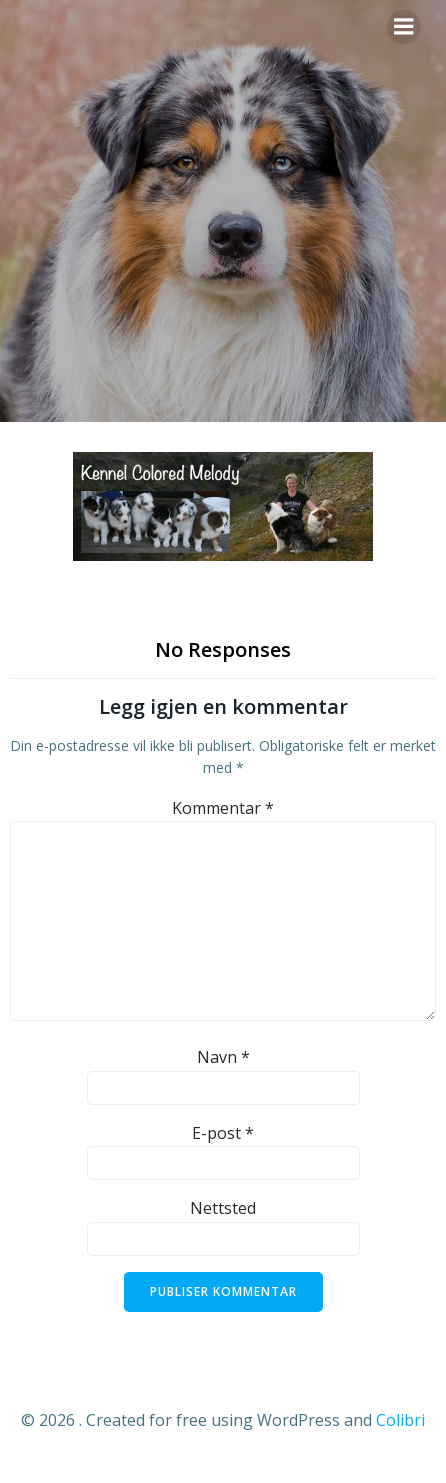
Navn (223, 1057)
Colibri (400, 1420)
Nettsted (223, 1208)
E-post (223, 1133)
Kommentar (223, 808)
